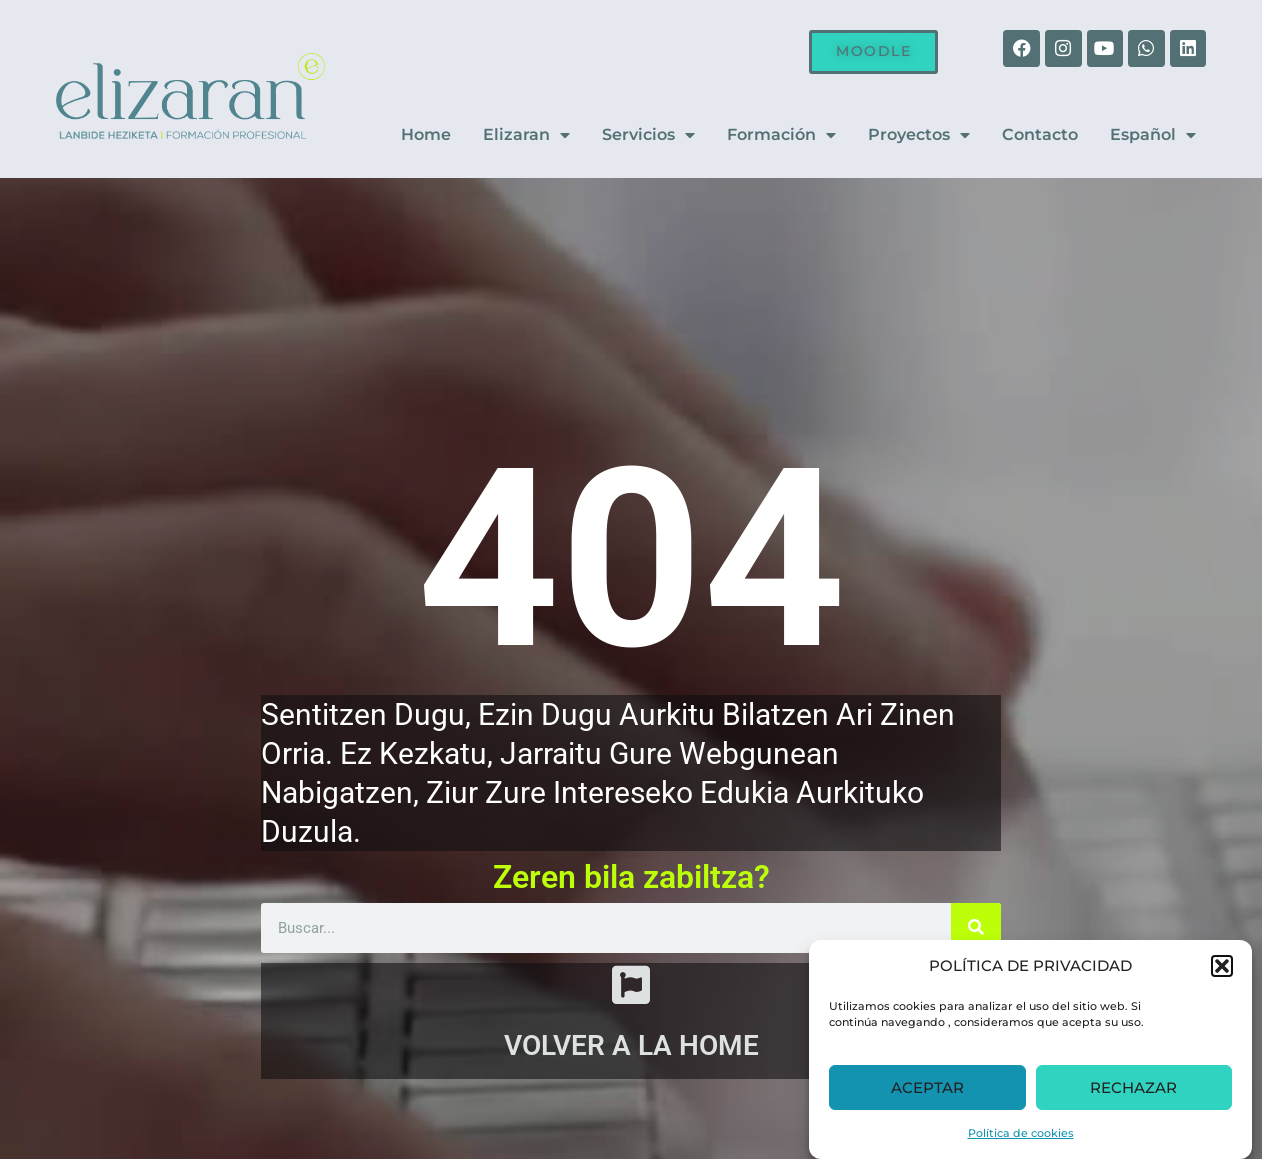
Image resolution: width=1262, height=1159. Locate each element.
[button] (1222, 966)
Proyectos (919, 136)
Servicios (648, 136)
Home (426, 135)
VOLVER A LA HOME (631, 1050)
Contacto (1040, 135)
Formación (781, 136)
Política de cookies (1021, 1133)
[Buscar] (976, 926)
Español (1153, 136)
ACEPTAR (927, 1087)
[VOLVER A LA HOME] (631, 986)
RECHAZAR (1133, 1087)
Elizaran (526, 136)
